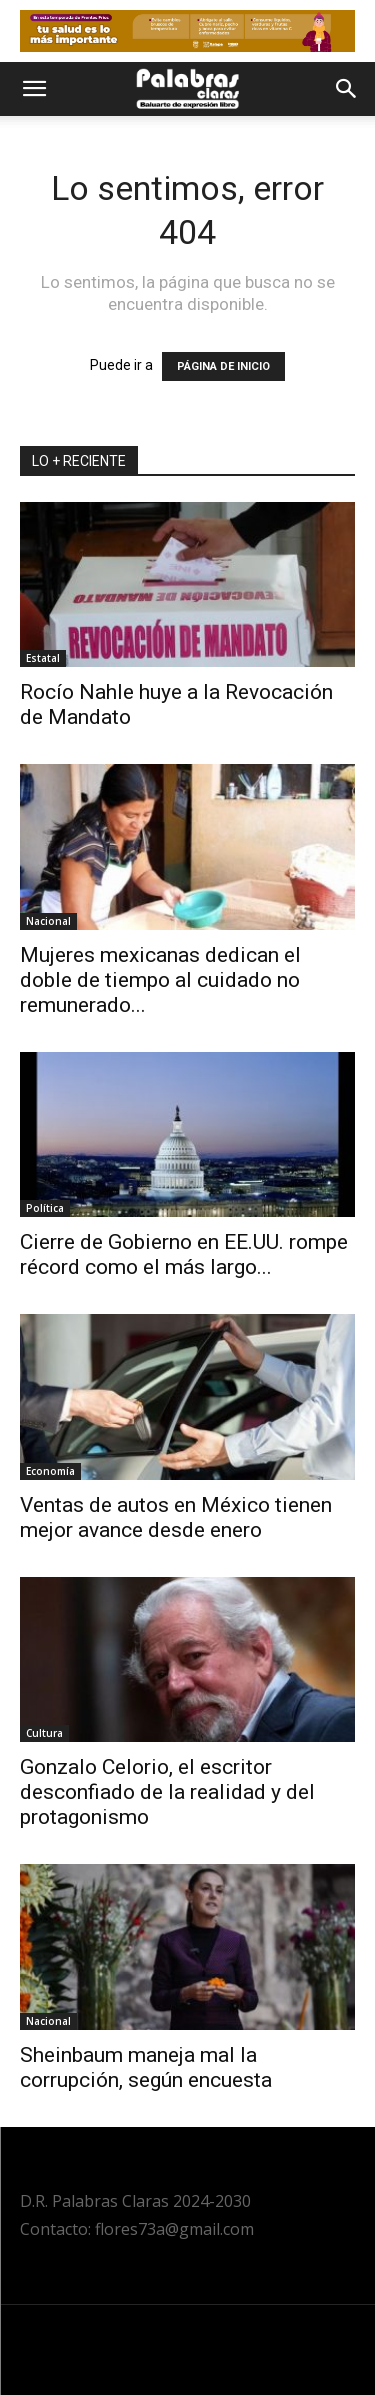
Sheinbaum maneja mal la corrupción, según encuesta (146, 2067)
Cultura (44, 1733)
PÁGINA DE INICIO (223, 366)
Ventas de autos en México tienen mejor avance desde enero (176, 1517)
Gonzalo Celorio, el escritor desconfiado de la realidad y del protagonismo (167, 1792)
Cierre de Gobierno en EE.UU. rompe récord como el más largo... (184, 1254)
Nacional (48, 921)
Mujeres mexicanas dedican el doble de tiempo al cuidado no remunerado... (160, 980)
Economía (50, 1471)
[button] (34, 89)
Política (45, 1208)
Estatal (43, 658)
